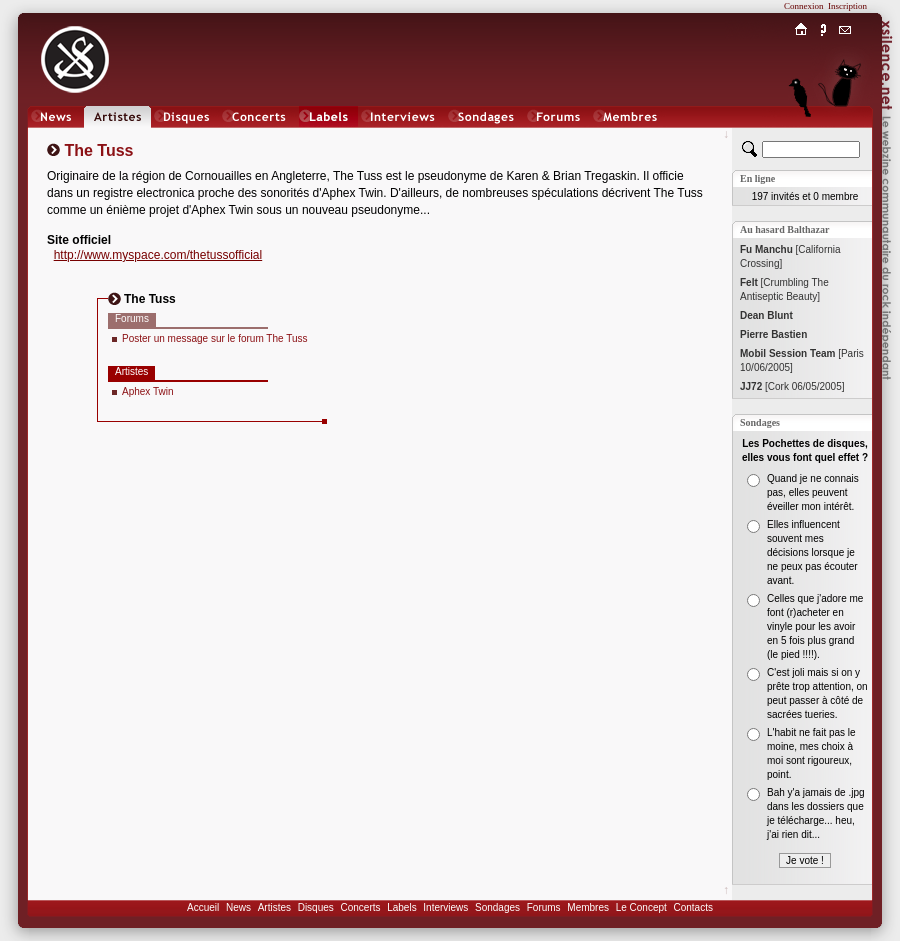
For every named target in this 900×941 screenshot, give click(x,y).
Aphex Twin (148, 391)
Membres (588, 907)
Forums (544, 907)
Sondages (497, 907)
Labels (401, 907)
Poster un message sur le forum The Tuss (214, 338)
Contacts (692, 907)
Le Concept (641, 907)
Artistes (274, 907)
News (238, 907)
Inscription (847, 6)
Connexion (804, 6)
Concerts (360, 907)
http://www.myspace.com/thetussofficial (158, 255)
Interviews (445, 907)
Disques (316, 907)
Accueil (203, 907)
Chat (845, 136)
